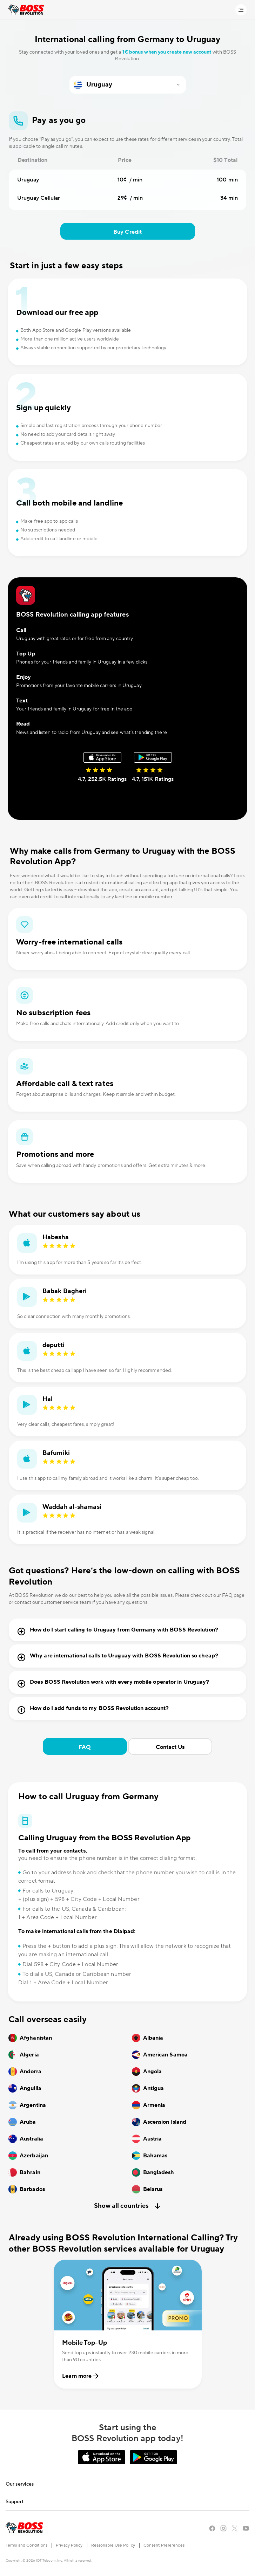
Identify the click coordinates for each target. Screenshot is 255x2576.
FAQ (85, 1747)
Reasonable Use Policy (113, 2545)
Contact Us (170, 1747)
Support (15, 2502)
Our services (20, 2484)
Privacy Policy (69, 2545)
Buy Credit (127, 231)
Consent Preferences (163, 2545)
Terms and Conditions (26, 2545)
